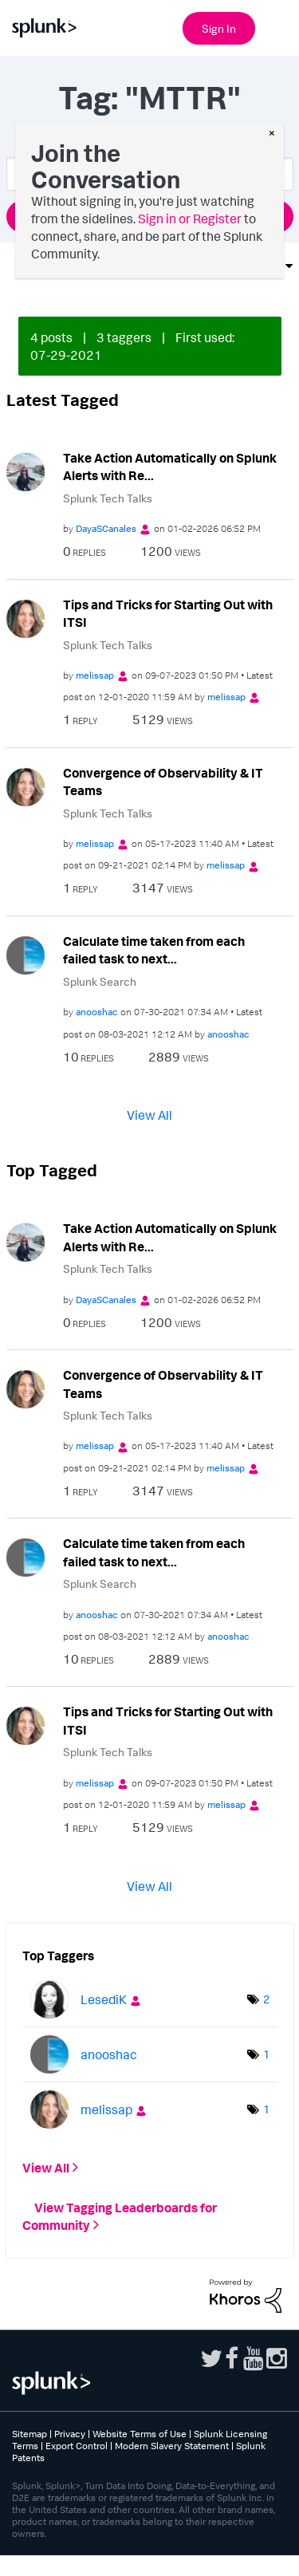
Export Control (76, 2477)
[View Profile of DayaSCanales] (106, 528)
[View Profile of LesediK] (104, 2031)
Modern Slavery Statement (172, 2477)
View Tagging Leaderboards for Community (119, 2248)
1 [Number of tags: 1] (266, 2086)
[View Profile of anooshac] (97, 1012)
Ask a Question (149, 216)
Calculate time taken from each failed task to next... (154, 950)
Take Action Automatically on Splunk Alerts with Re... (170, 467)
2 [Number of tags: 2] (266, 2031)
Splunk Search (99, 981)
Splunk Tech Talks (107, 498)
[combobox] (149, 174)
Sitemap (29, 2466)
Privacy (69, 2466)
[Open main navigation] (277, 26)
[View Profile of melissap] (95, 675)
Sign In (219, 28)
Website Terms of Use (139, 2466)
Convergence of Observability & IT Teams (163, 782)
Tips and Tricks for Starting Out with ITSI (168, 614)
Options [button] (254, 266)
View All (149, 1115)
